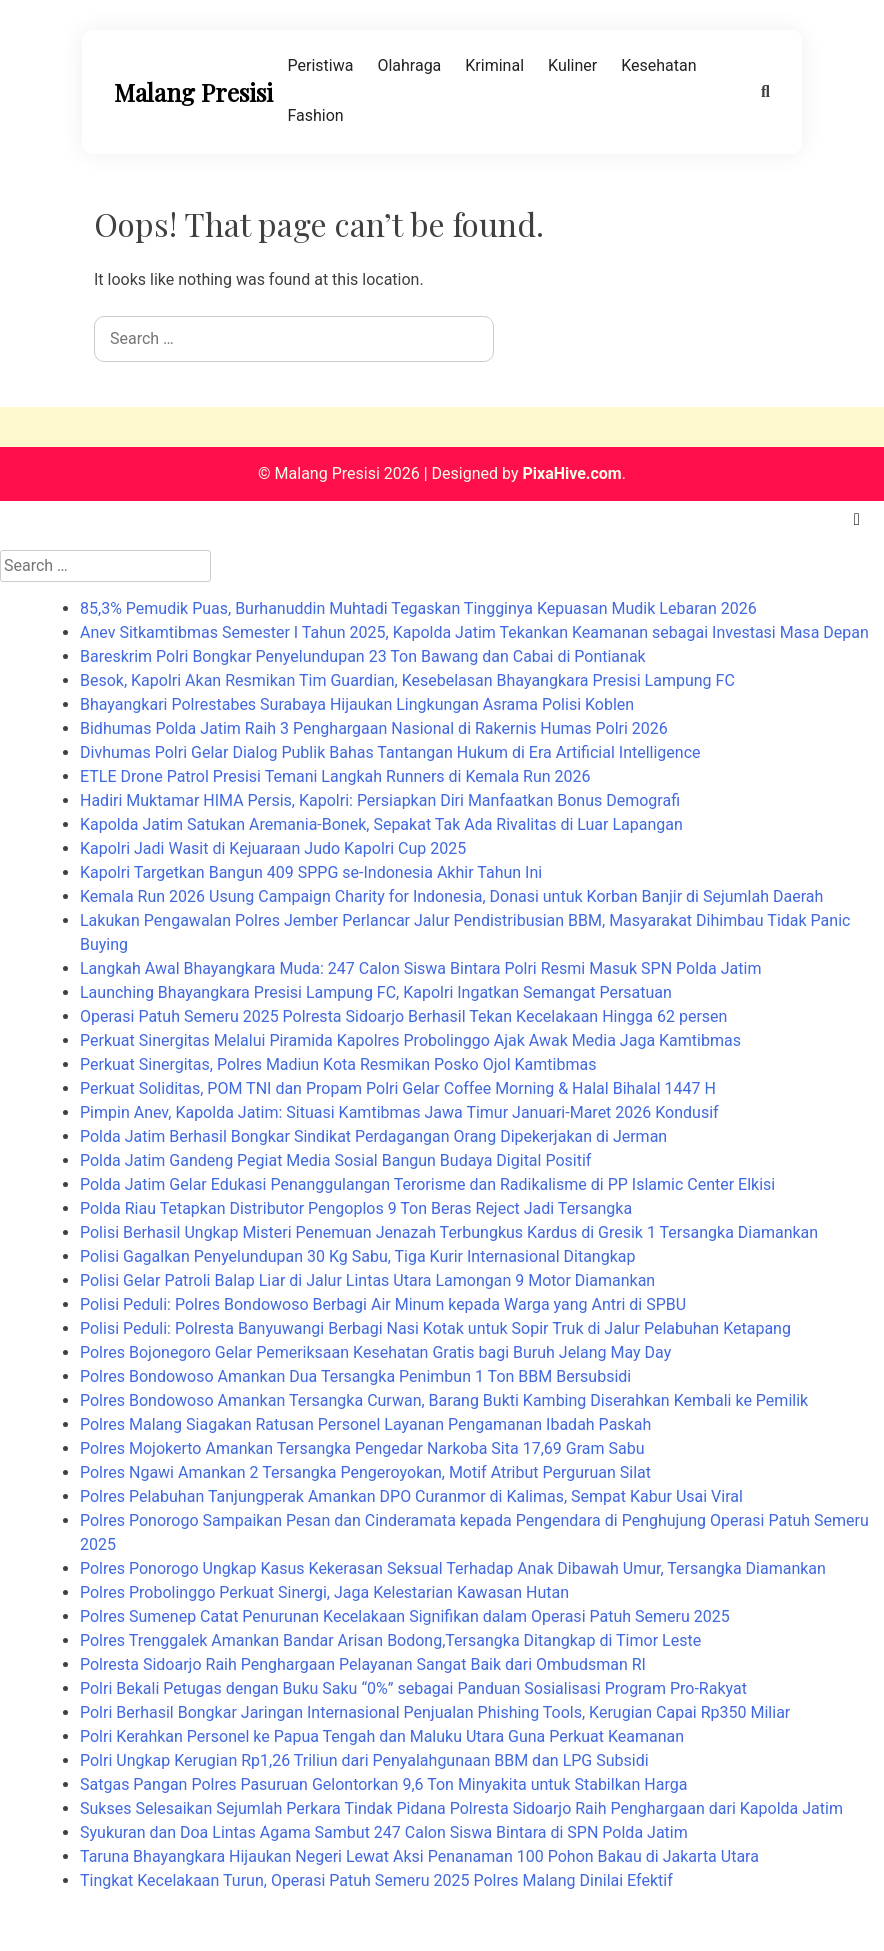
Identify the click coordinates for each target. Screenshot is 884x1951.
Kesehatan (658, 65)
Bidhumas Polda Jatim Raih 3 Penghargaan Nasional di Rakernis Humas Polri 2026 (374, 728)
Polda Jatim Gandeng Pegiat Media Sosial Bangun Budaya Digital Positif (335, 1160)
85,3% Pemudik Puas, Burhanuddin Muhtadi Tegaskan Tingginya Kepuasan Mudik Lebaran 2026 (418, 608)
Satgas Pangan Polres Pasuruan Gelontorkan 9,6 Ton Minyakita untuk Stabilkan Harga (383, 1784)
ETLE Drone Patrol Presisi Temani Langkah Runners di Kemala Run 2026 (335, 776)
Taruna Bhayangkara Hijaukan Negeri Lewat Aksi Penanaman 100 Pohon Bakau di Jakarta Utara (419, 1856)
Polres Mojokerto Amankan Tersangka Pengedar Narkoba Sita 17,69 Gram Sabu (362, 1448)
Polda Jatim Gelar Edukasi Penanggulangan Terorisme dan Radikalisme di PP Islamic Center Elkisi (427, 1184)
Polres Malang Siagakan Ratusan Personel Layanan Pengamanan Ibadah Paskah (365, 1424)
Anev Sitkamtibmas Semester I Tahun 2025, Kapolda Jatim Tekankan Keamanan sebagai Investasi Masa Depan (474, 632)
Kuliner (572, 65)
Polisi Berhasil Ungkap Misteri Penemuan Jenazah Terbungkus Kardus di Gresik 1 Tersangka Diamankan (449, 1232)
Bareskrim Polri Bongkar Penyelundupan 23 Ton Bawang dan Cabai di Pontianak (363, 656)
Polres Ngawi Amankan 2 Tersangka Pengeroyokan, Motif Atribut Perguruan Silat (365, 1472)
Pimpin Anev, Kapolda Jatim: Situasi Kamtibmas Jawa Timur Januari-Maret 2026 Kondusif (399, 1112)
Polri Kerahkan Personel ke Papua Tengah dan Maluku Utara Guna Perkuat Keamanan (382, 1736)
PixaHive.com (571, 473)
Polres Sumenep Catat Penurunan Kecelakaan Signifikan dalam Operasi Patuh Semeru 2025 (405, 1616)
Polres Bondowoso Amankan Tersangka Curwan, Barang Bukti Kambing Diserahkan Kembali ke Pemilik (444, 1400)
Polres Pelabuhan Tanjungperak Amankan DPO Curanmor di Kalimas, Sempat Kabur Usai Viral (411, 1496)
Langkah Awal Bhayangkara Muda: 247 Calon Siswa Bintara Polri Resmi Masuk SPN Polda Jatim (420, 968)
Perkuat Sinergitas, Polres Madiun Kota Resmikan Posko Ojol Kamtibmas (338, 1064)
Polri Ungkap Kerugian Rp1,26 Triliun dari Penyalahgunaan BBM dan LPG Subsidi (364, 1760)
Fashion (316, 115)
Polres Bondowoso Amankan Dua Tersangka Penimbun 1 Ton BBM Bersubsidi (355, 1376)
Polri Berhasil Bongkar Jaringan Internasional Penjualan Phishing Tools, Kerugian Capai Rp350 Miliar (435, 1712)
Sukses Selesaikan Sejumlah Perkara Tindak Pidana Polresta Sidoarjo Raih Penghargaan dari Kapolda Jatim (461, 1808)
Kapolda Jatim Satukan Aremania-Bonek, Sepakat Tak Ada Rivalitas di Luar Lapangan (381, 824)
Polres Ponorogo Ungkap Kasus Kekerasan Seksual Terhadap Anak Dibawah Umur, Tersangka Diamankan (453, 1568)
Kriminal (494, 65)
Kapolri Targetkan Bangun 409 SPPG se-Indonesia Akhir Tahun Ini (311, 872)
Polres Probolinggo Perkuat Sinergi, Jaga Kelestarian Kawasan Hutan (324, 1592)
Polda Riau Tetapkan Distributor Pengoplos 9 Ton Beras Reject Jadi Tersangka (356, 1208)
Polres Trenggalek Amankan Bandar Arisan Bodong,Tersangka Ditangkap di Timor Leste (390, 1640)
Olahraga (409, 65)
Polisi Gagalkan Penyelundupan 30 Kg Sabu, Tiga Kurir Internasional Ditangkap (357, 1256)
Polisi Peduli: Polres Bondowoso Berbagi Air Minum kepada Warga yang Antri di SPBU (383, 1304)
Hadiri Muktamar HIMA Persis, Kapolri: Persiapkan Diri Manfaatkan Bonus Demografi (380, 800)
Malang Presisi (193, 92)
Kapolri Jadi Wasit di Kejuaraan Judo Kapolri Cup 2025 (273, 848)
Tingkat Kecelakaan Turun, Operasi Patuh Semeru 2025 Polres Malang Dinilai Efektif (376, 1880)
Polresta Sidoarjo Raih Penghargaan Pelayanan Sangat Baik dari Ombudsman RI (363, 1664)
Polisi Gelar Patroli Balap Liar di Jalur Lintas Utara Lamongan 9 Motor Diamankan (367, 1280)
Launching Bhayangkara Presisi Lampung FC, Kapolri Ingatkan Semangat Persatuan (376, 992)
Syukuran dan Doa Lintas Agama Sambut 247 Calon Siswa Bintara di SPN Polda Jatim (384, 1832)
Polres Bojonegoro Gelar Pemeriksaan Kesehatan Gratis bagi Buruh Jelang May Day (375, 1352)
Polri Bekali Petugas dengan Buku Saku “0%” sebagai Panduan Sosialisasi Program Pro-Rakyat (413, 1688)
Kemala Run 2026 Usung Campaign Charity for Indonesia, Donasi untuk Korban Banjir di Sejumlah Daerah (451, 896)
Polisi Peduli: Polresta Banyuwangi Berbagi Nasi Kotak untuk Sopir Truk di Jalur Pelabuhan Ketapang (435, 1328)
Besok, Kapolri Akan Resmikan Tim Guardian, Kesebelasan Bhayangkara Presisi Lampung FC (407, 680)
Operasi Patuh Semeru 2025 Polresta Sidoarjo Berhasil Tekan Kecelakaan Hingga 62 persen (403, 1016)
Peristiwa (321, 65)
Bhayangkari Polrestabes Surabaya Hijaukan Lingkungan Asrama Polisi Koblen (357, 704)
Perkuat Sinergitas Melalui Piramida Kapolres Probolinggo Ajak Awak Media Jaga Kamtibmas (410, 1040)
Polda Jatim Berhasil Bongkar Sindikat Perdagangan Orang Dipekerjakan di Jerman (373, 1136)
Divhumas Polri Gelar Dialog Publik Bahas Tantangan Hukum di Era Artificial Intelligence (390, 752)
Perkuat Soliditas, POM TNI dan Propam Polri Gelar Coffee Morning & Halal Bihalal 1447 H (398, 1088)
